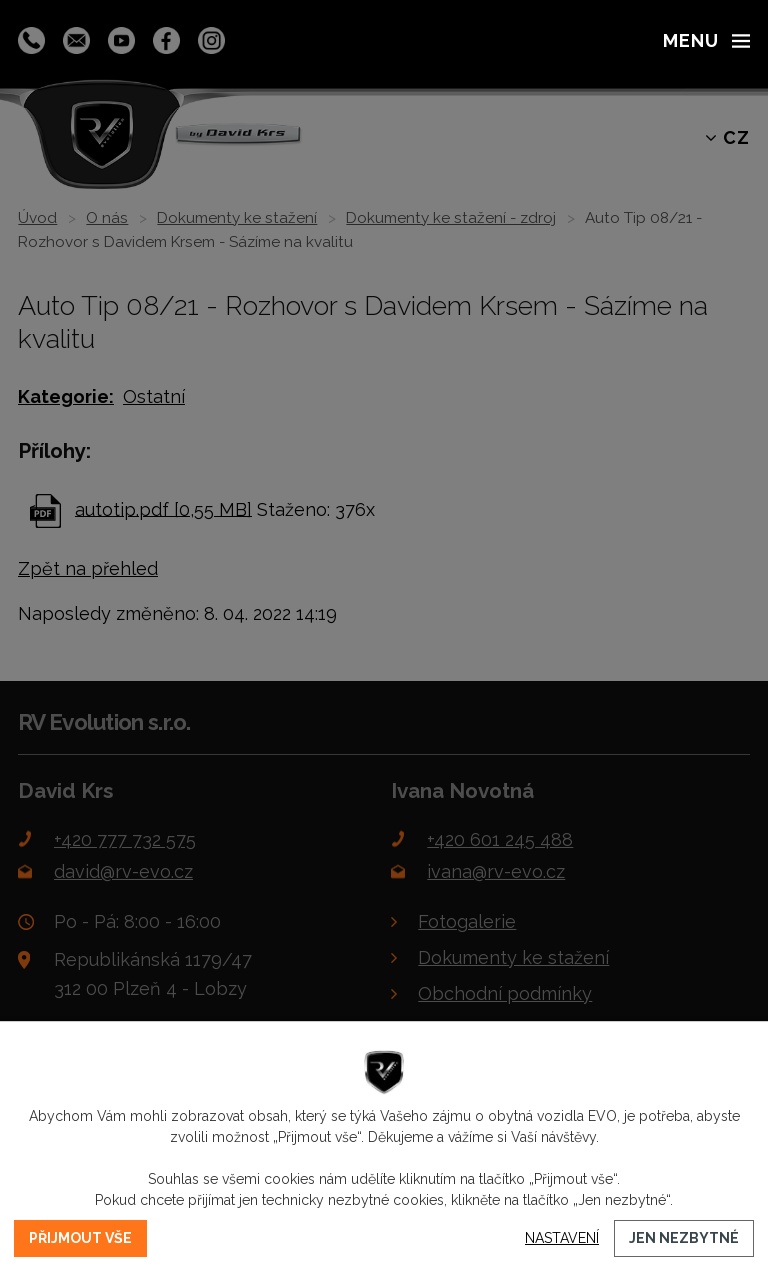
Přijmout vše (80, 1238)
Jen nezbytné (684, 1238)
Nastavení (562, 1238)
